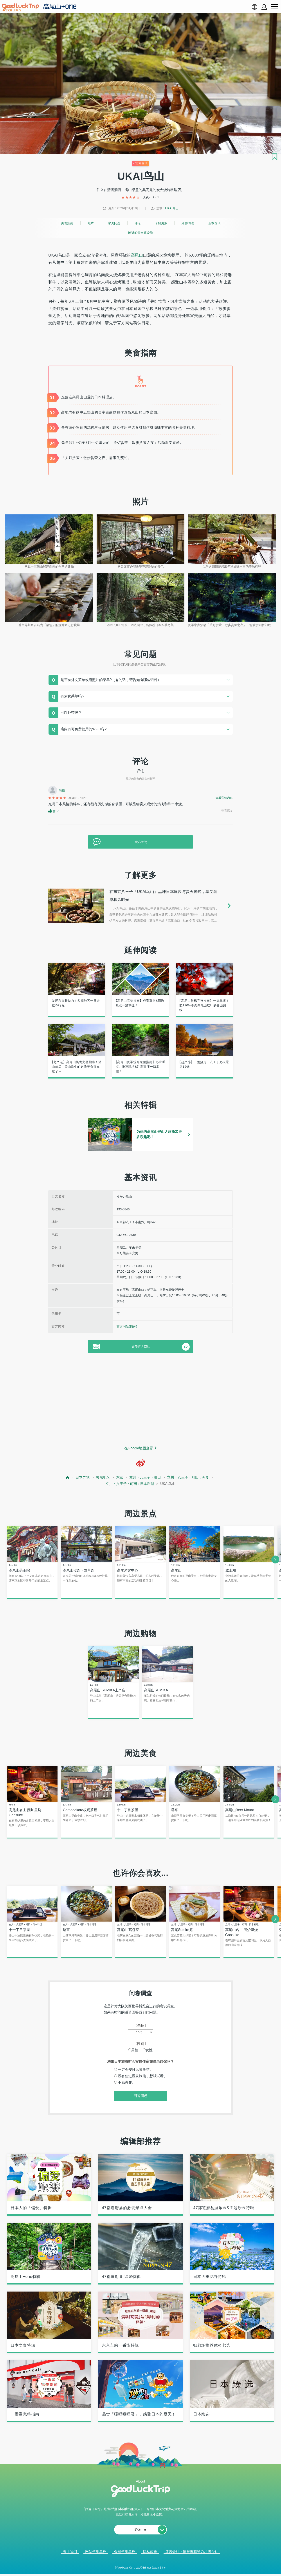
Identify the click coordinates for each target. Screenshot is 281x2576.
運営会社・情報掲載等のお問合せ (191, 2553)
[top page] (67, 1477)
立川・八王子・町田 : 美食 (188, 1477)
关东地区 (103, 1477)
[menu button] (274, 7)
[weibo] (140, 1463)
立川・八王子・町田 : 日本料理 (130, 1484)
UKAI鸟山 (171, 208)
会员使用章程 (124, 2553)
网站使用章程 (95, 2553)
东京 (119, 1477)
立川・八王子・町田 (145, 1477)
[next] (275, 1560)
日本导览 (83, 1477)
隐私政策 (150, 2553)
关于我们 (70, 2553)
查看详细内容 (224, 797)
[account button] (264, 7)
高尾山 (137, 255)
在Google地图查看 (138, 1448)
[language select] (254, 7)
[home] (20, 7)
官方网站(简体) (127, 1326)
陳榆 (62, 790)
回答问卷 (140, 2097)
